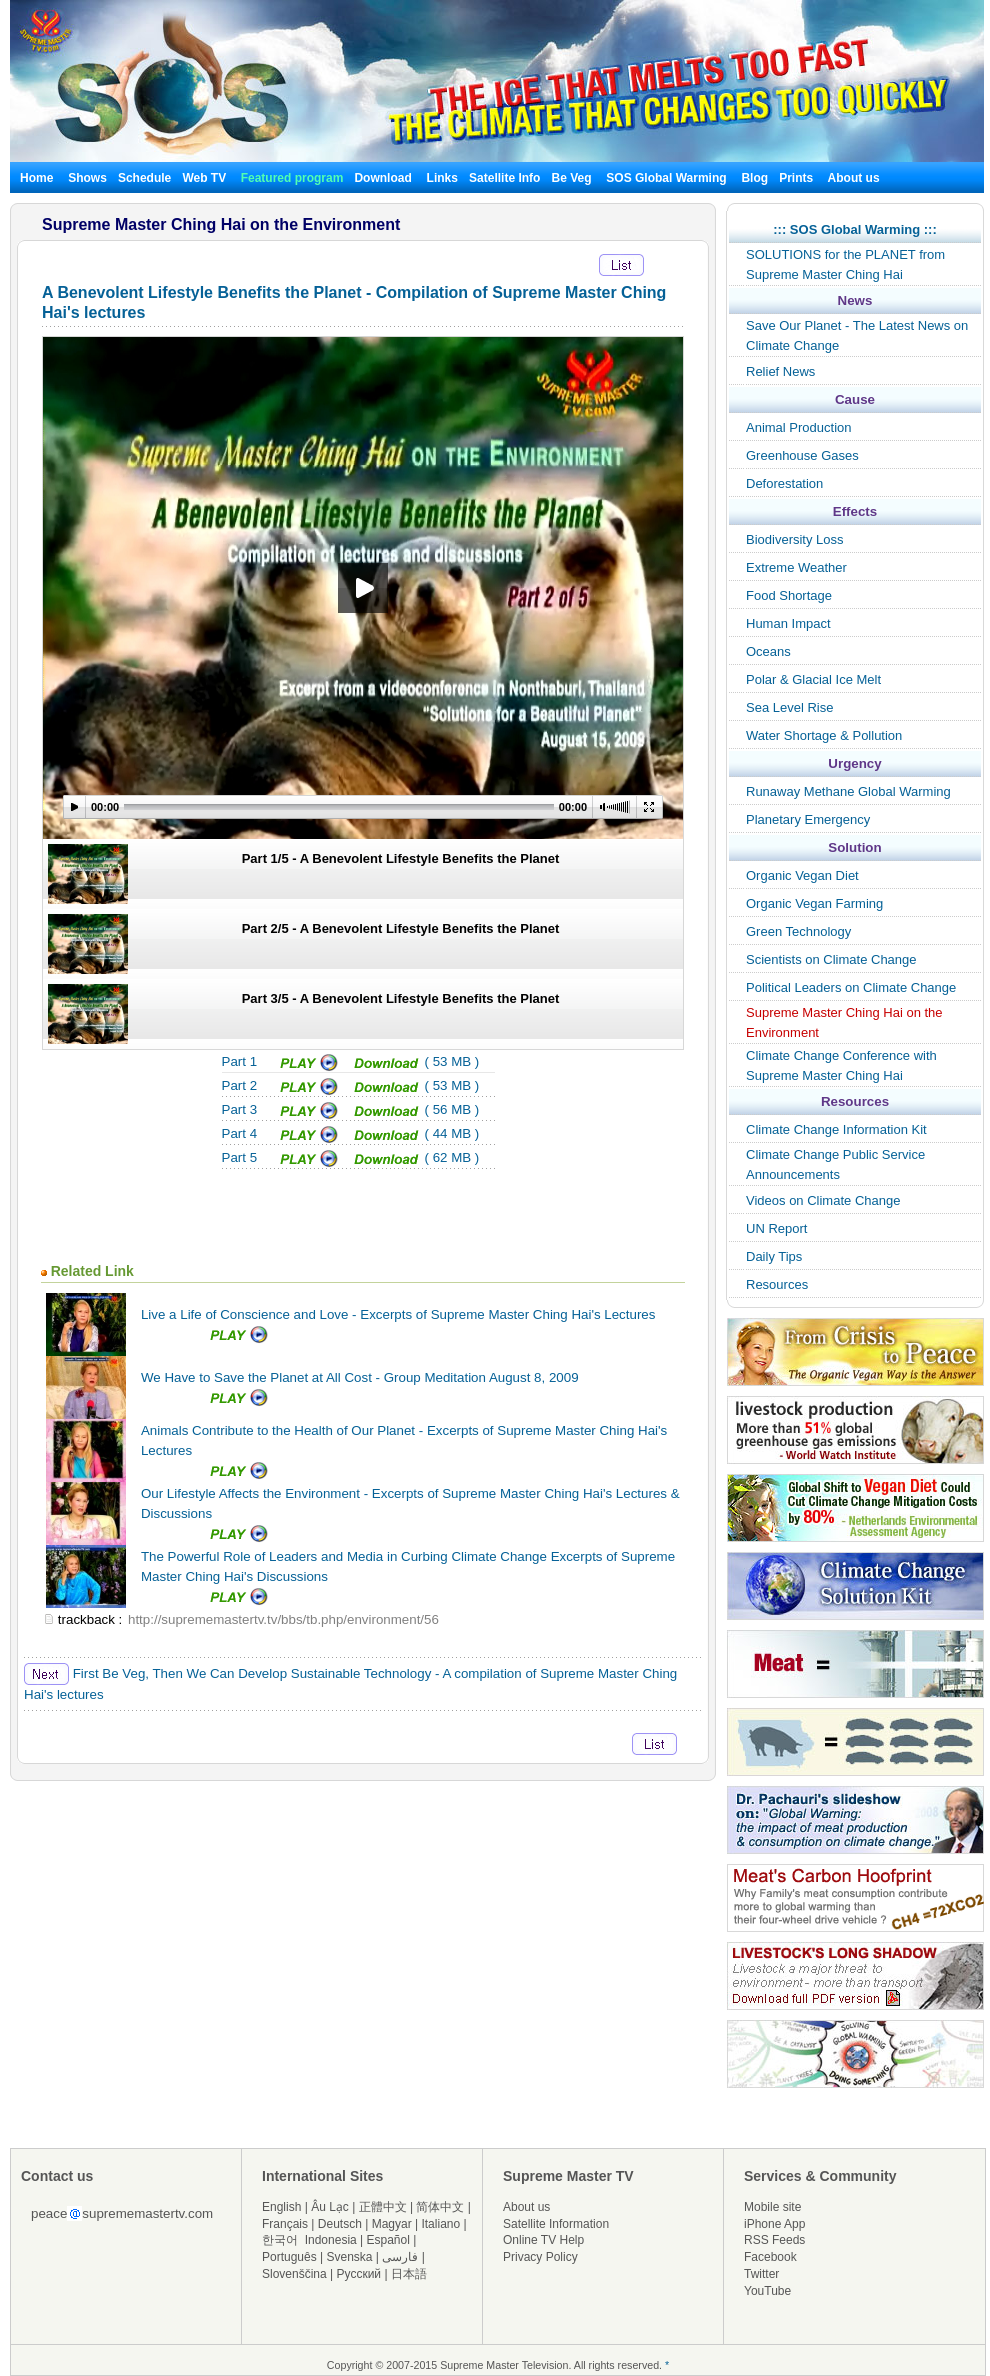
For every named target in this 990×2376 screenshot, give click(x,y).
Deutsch (340, 2224)
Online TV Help (543, 2240)
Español (388, 2240)
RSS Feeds (774, 2240)
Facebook (770, 2257)
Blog (754, 178)
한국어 (280, 2240)
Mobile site (772, 2207)
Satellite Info (504, 178)
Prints (797, 178)
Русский (359, 2274)
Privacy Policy (540, 2257)
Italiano (440, 2224)
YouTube (767, 2291)
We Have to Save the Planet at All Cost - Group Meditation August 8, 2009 (360, 1377)
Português (289, 2257)
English (281, 2207)
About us (854, 178)
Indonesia (331, 2240)
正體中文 (383, 2207)
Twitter (761, 2274)
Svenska (350, 2257)
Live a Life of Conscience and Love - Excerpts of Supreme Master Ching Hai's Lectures (398, 1314)
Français (285, 2224)
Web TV (205, 178)
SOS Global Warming (666, 178)
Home (36, 178)
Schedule (144, 178)
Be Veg (571, 178)
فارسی (400, 2257)
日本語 (409, 2274)
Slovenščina (294, 2274)
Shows (87, 178)
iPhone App (774, 2224)
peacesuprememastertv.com (122, 2213)
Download (382, 178)
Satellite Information (556, 2224)
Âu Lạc (330, 2207)
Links (442, 178)
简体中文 (440, 2207)
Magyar (392, 2224)
